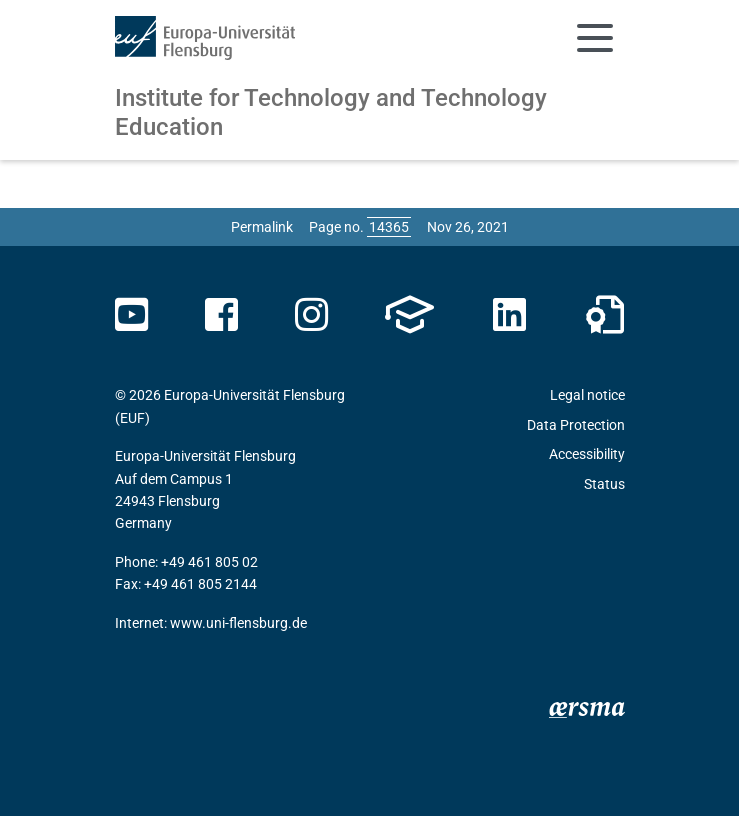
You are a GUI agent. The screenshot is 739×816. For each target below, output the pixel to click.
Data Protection (576, 425)
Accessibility (587, 454)
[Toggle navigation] (595, 38)
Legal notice (587, 395)
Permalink (262, 227)
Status (604, 484)
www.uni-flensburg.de (238, 623)
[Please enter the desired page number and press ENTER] (389, 227)
